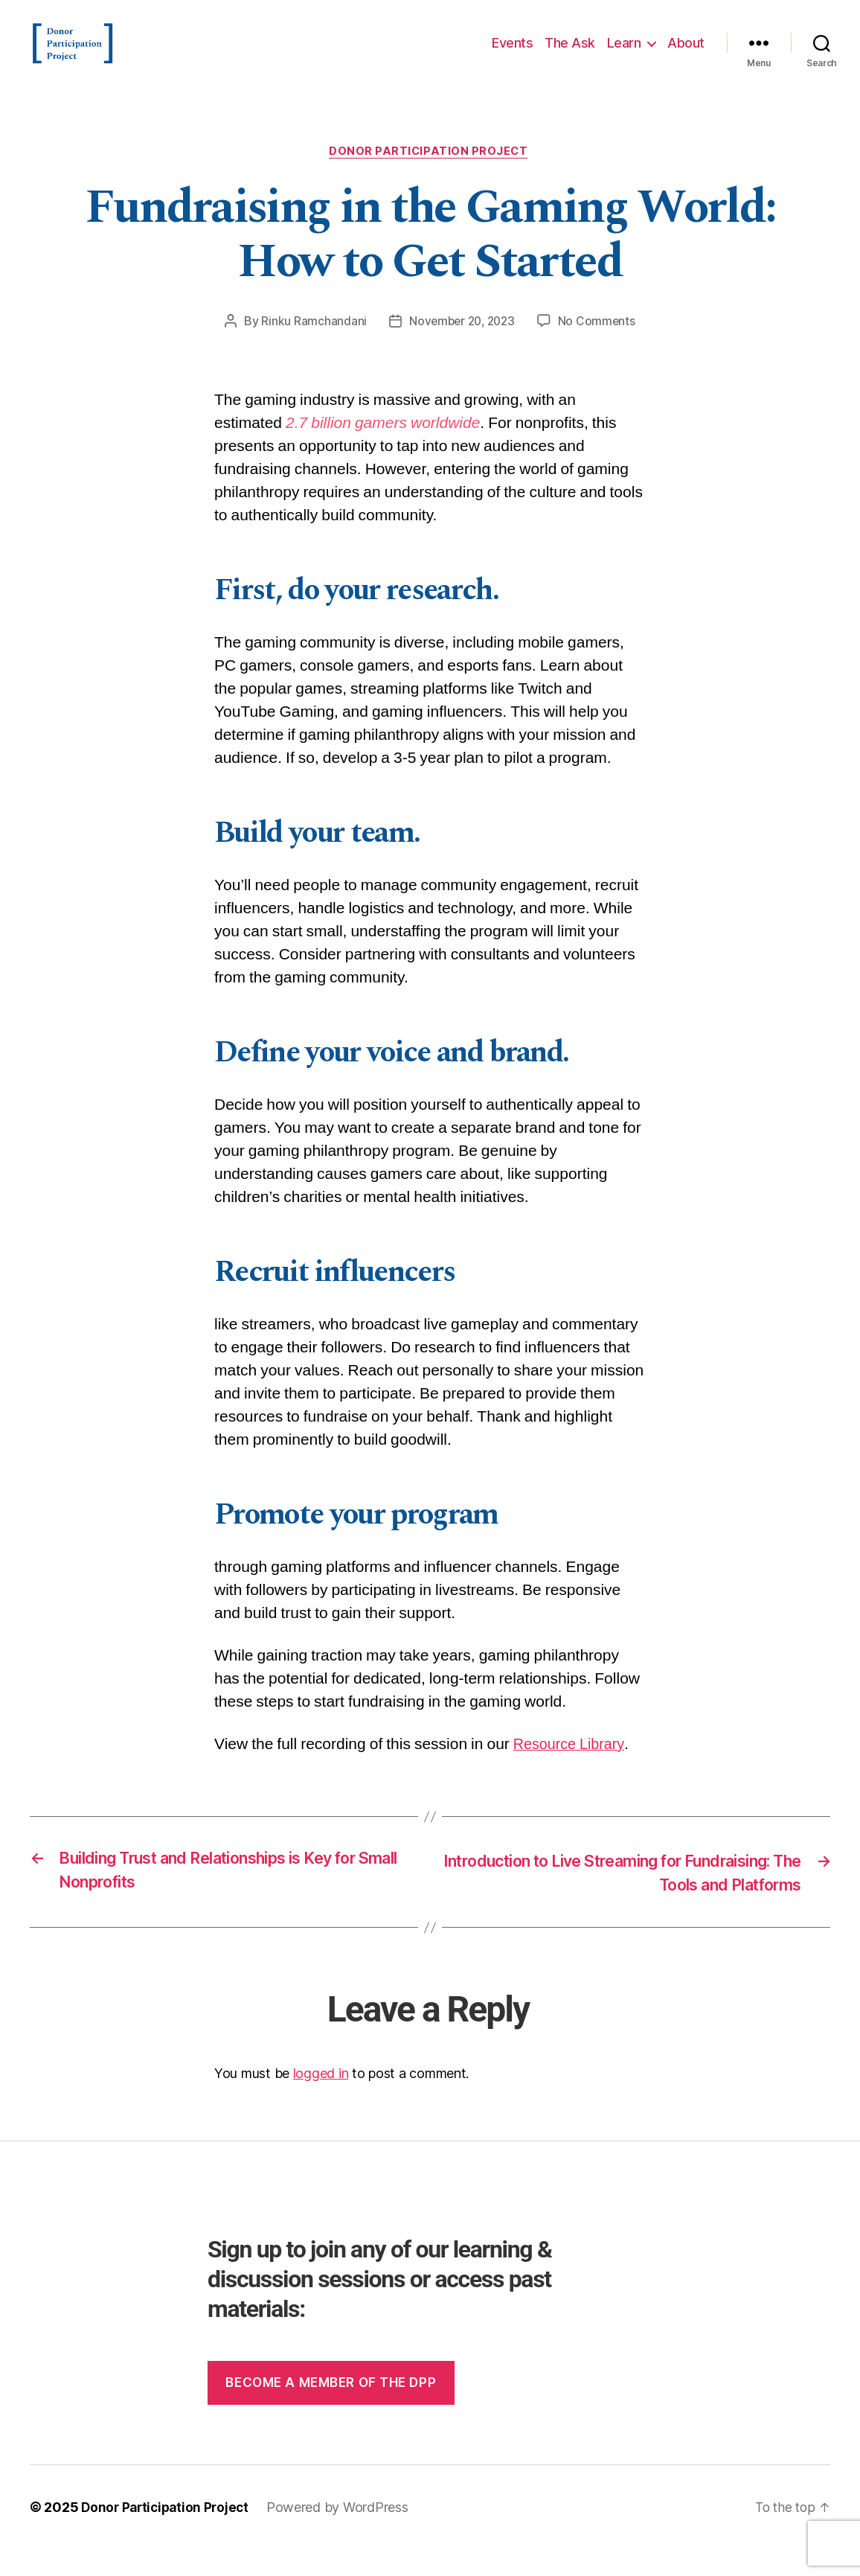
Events (512, 54)
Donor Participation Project (430, 175)
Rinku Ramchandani (310, 344)
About (686, 54)
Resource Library (572, 1768)
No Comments (600, 344)
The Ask (570, 54)
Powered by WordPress (344, 2534)
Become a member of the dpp (330, 2409)
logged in (321, 2100)
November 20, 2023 (461, 344)
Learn (624, 54)
